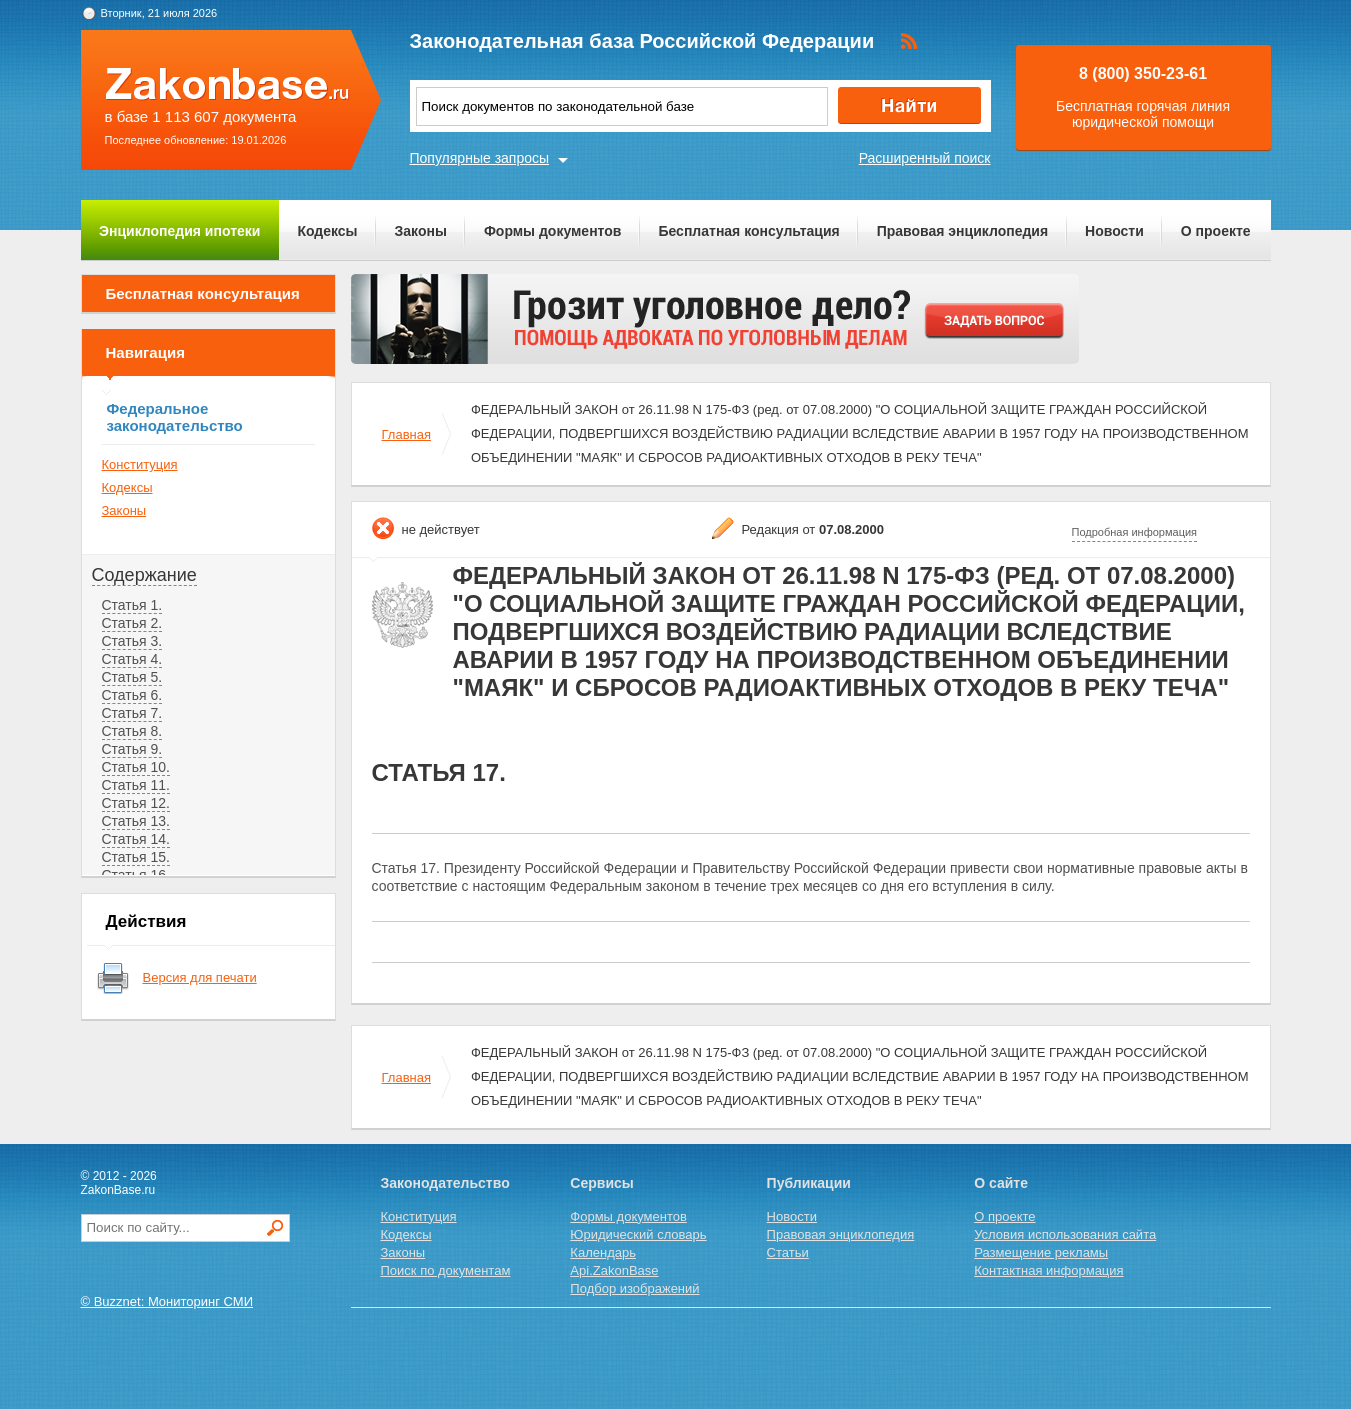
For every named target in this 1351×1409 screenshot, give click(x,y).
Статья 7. (132, 713)
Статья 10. (136, 767)
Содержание (144, 575)
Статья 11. (136, 785)
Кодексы (327, 231)
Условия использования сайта (1065, 1234)
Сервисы (601, 1183)
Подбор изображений (634, 1288)
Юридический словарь (638, 1234)
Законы (421, 231)
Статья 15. (136, 857)
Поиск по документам (446, 1270)
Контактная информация (1048, 1270)
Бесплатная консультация (748, 231)
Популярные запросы (480, 158)
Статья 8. (132, 731)
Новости (1114, 231)
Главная (406, 434)
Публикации (809, 1183)
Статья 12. (136, 803)
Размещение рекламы (1041, 1252)
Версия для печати (200, 977)
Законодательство (445, 1183)
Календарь (603, 1252)
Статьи (788, 1252)
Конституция (140, 464)
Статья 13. (136, 821)
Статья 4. (132, 659)
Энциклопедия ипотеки (179, 231)
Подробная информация (1135, 532)
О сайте (1001, 1183)
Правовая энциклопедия (962, 231)
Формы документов (553, 231)
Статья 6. (132, 695)
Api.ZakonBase (614, 1270)
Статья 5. (132, 677)
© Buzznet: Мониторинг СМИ (167, 1301)
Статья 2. (132, 623)
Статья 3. (132, 641)
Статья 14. (136, 839)
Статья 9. (132, 749)
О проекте (1216, 231)
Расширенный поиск (925, 158)
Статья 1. (132, 605)
